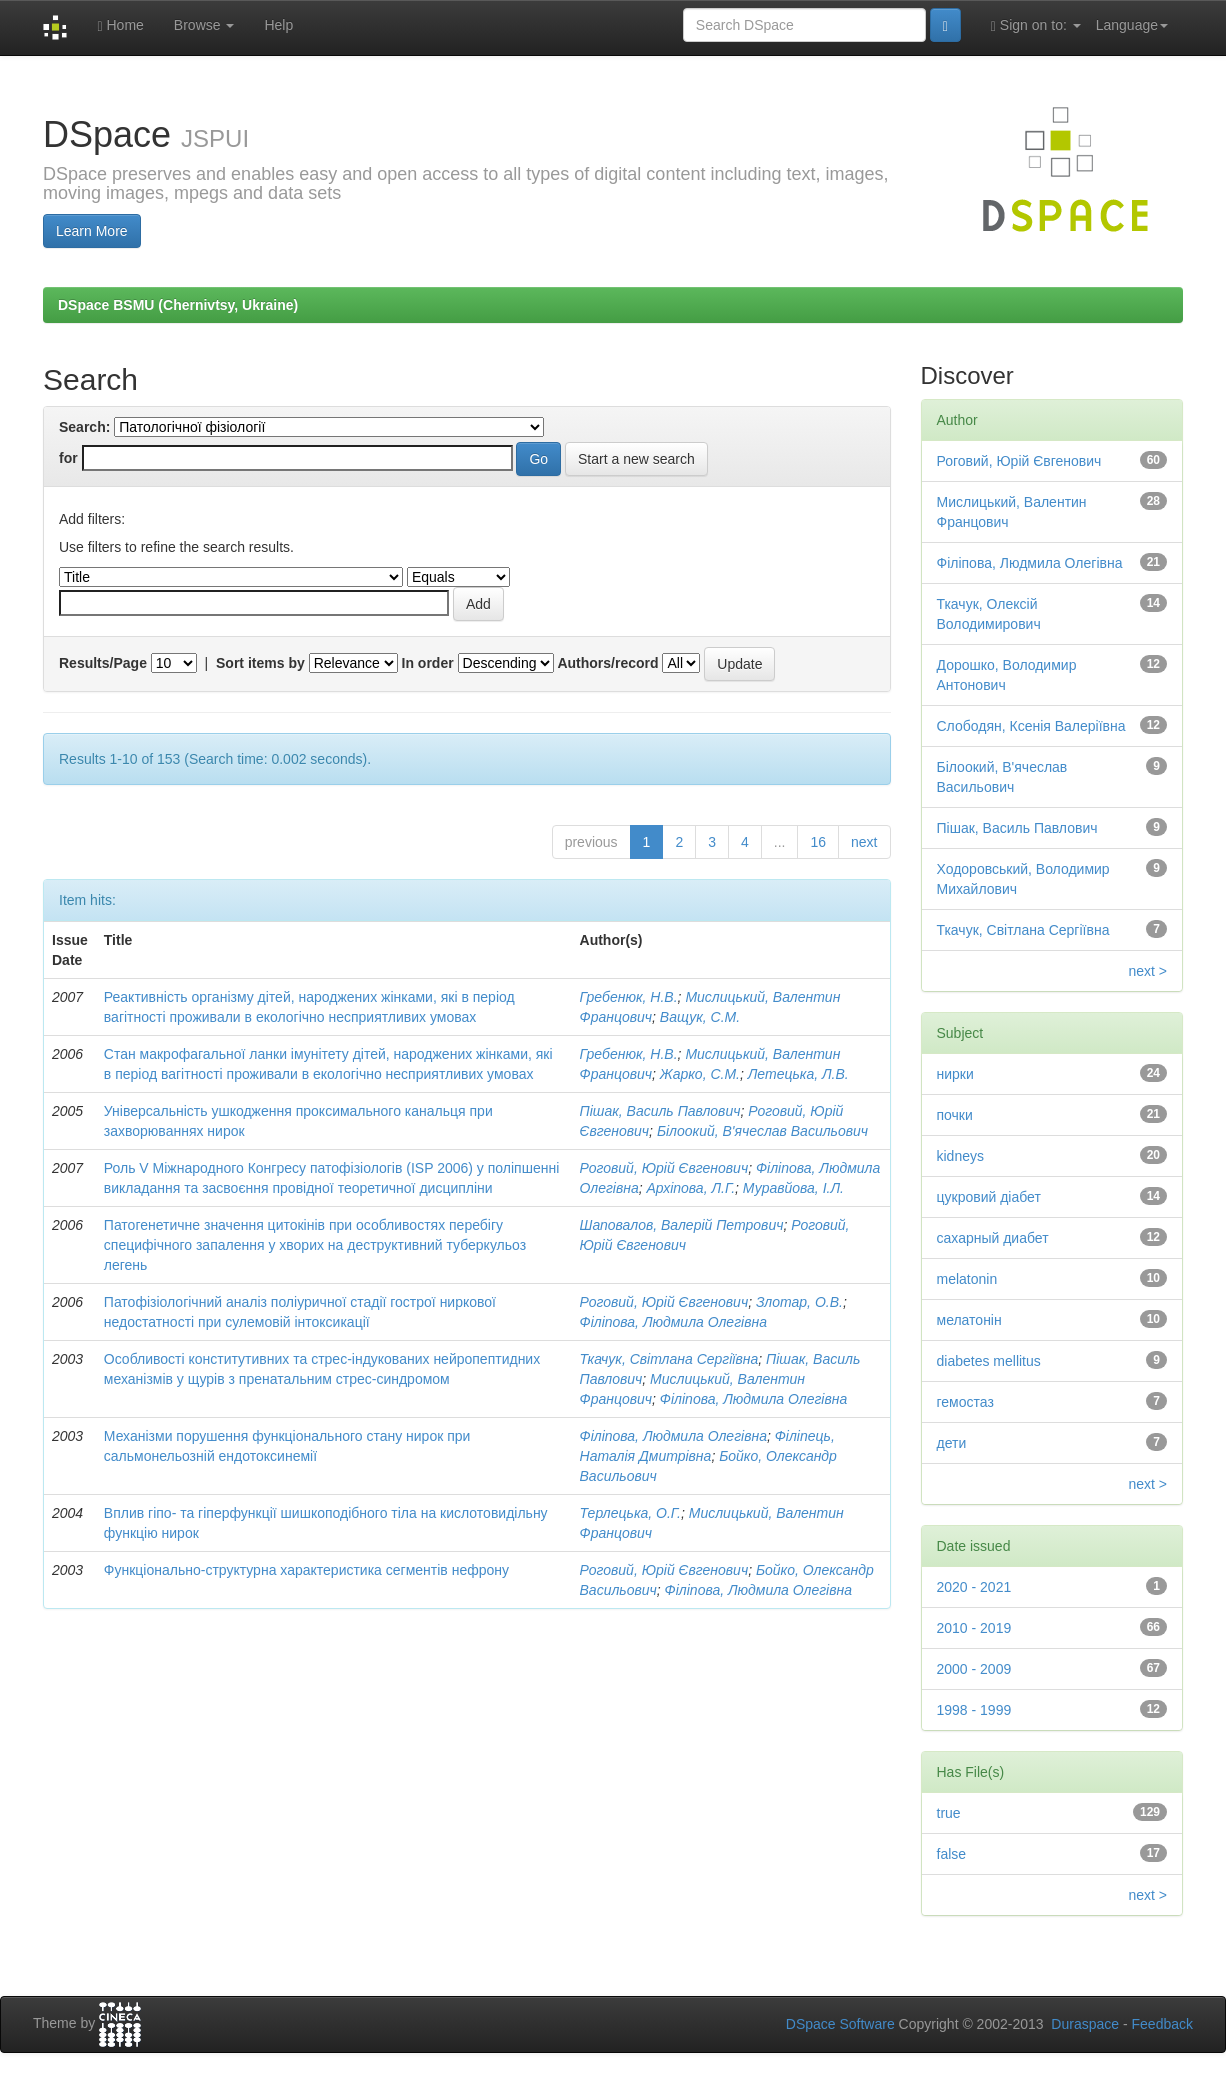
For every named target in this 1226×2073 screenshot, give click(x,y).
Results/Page (103, 663)
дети (952, 1443)
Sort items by (260, 663)
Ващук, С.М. (700, 1017)
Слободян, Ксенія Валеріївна (1031, 726)
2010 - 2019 (974, 1628)
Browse (204, 25)
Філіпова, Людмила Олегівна (673, 1322)
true (949, 1813)
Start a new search (636, 459)
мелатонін (969, 1320)
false (952, 1854)
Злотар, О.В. (799, 1302)
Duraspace (1085, 2024)
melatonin (967, 1279)
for (68, 458)
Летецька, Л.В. (798, 1074)
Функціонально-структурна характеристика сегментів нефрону (306, 1570)
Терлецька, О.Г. (630, 1513)
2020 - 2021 (974, 1587)
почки (955, 1115)
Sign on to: (1036, 25)
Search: (84, 427)
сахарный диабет (993, 1238)
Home (120, 25)
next (864, 842)
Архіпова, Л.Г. (691, 1188)
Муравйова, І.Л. (793, 1188)
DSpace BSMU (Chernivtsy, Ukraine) (178, 305)
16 (818, 842)
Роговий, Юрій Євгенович (664, 1168)
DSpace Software (840, 2024)
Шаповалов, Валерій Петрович (682, 1225)
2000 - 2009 (974, 1669)
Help (278, 25)
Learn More (92, 231)
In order (428, 663)
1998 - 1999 (974, 1710)
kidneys (960, 1156)
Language (1132, 25)
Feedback (1162, 2024)
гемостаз (965, 1402)
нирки (955, 1074)
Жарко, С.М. (700, 1074)
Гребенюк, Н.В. (629, 997)
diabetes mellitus (989, 1361)
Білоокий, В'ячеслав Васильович (762, 1131)
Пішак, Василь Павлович (660, 1111)
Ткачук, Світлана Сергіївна (669, 1359)
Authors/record (607, 663)
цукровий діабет (989, 1197)
